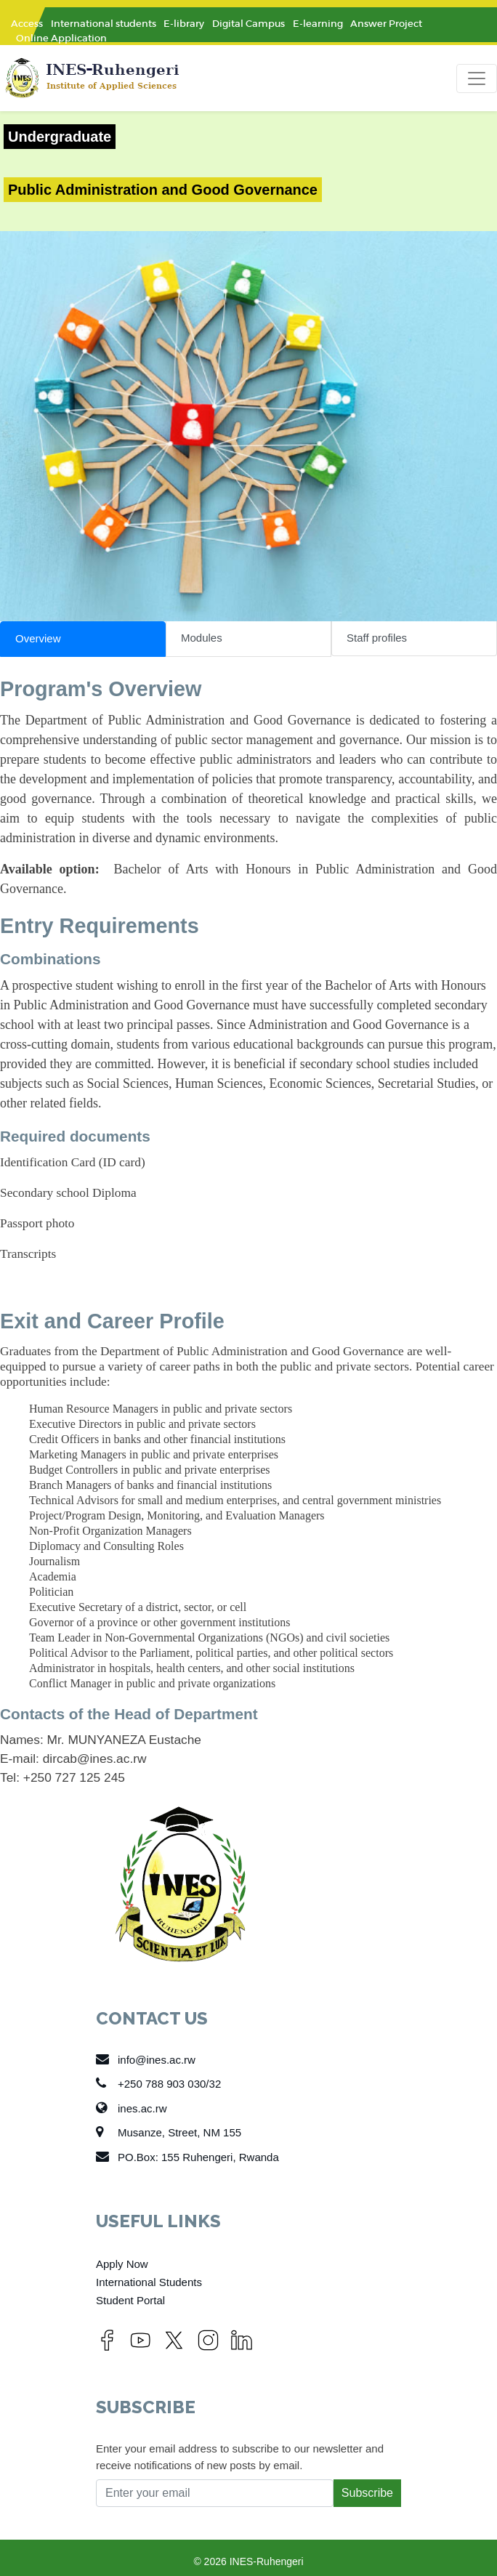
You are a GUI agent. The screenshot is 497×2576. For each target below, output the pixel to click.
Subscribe (367, 2493)
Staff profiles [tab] (377, 637)
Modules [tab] (201, 637)
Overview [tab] (38, 638)
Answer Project (386, 23)
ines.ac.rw (131, 2108)
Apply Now (122, 2264)
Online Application (61, 38)
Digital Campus (248, 23)
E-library (183, 23)
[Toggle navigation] (476, 78)
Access (27, 23)
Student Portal (130, 2300)
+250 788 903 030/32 (158, 2083)
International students (103, 23)
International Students (149, 2282)
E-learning (318, 23)
